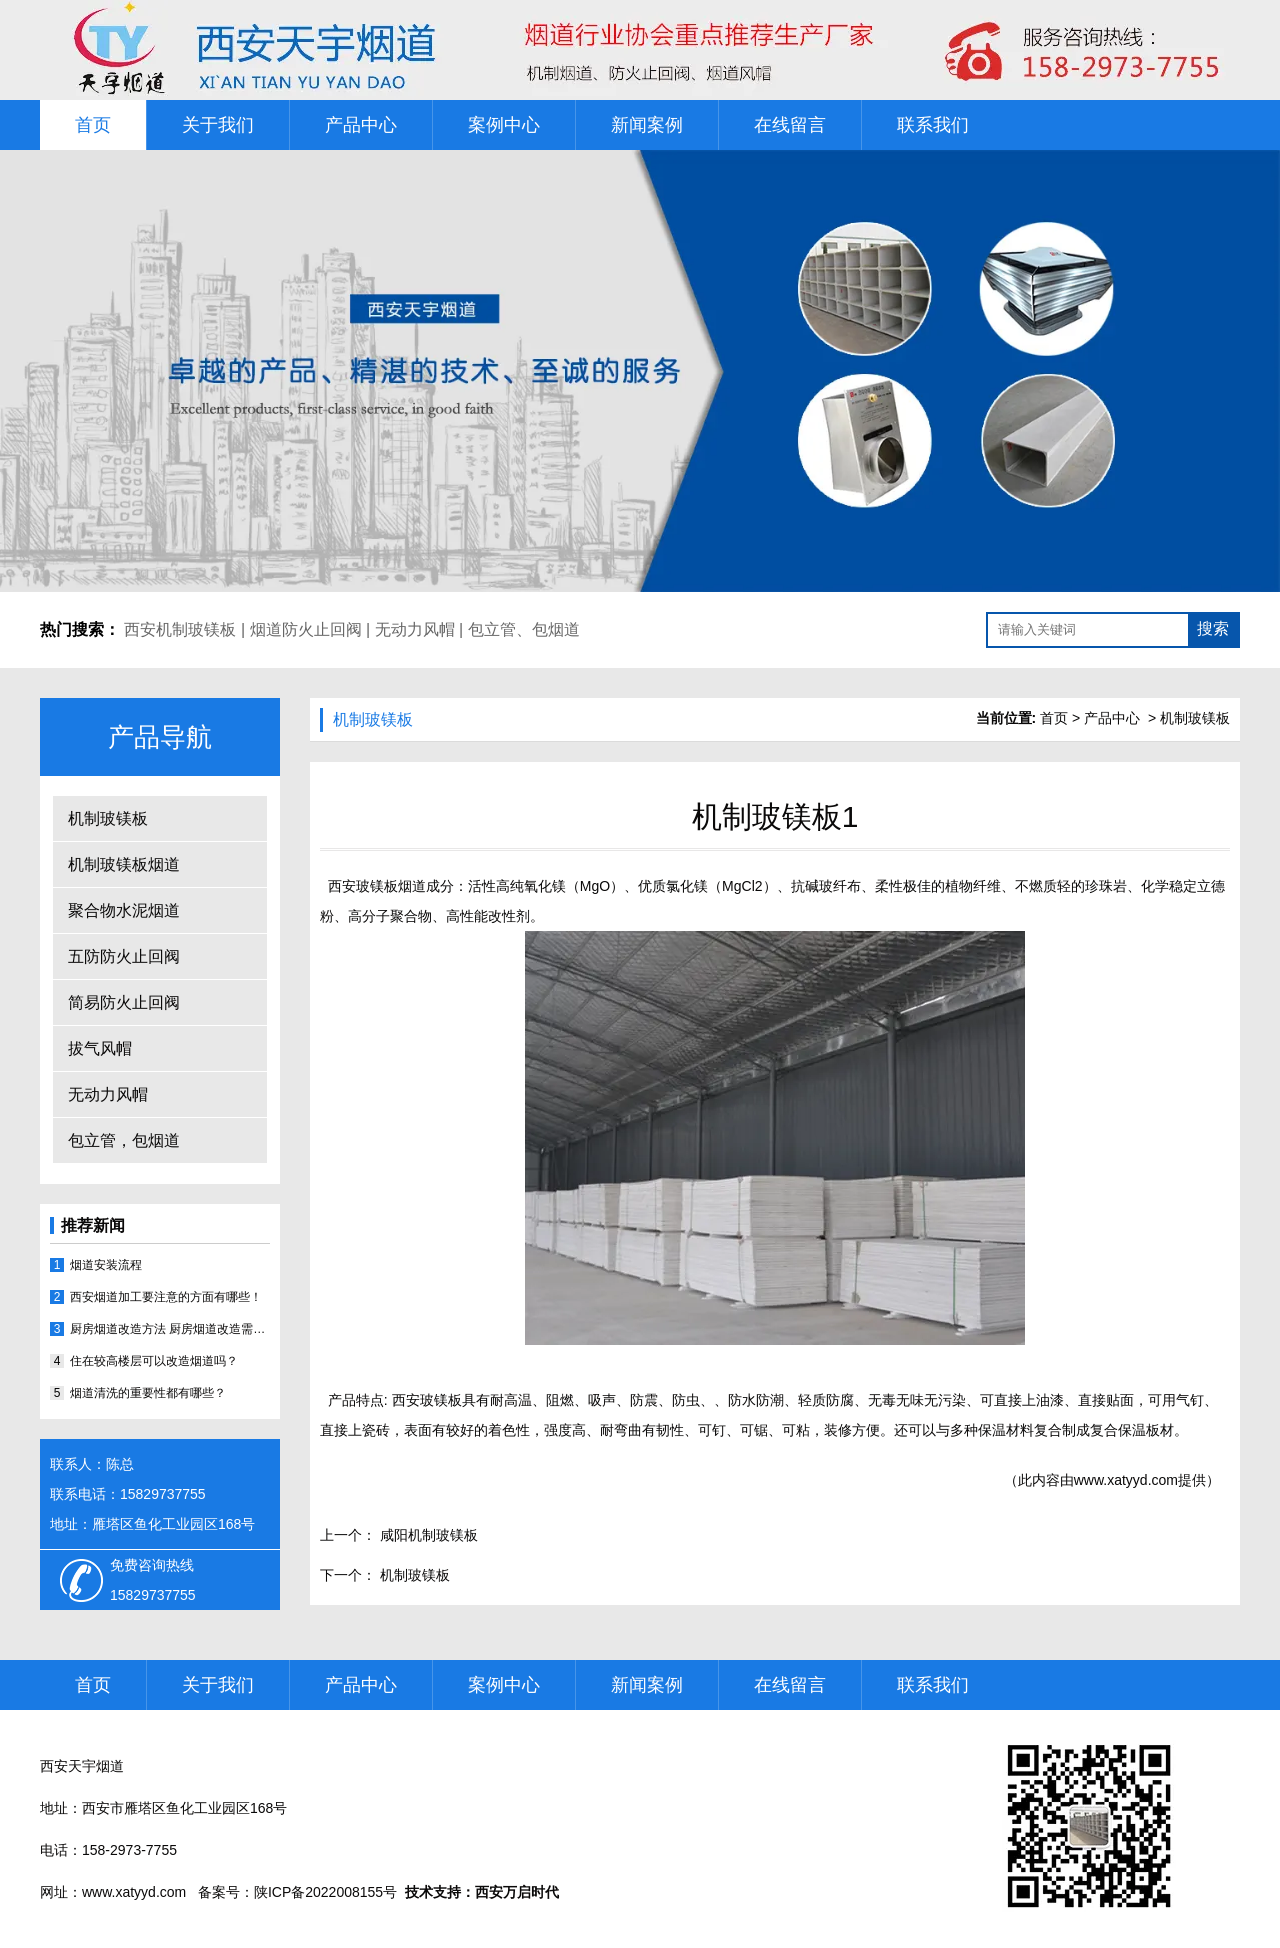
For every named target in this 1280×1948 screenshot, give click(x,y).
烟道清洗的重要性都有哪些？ (148, 1393)
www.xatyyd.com (1126, 1480)
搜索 (1213, 628)
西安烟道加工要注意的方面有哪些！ (166, 1297)
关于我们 (218, 125)
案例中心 (504, 125)
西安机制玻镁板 (180, 629)
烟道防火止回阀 (306, 629)
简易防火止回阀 (124, 1002)
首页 (93, 125)
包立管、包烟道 (524, 629)
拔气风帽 (100, 1048)
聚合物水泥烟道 (124, 910)
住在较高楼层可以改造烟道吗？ (154, 1361)
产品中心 (361, 125)
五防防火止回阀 (124, 956)
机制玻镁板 (108, 818)
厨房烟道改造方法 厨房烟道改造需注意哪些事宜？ (170, 1329)
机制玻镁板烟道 (124, 864)
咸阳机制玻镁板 (427, 1535)
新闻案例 (647, 125)
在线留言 (790, 125)
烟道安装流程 (106, 1265)
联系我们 (933, 125)
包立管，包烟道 (124, 1140)
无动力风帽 (415, 629)
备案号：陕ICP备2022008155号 (297, 1892)
